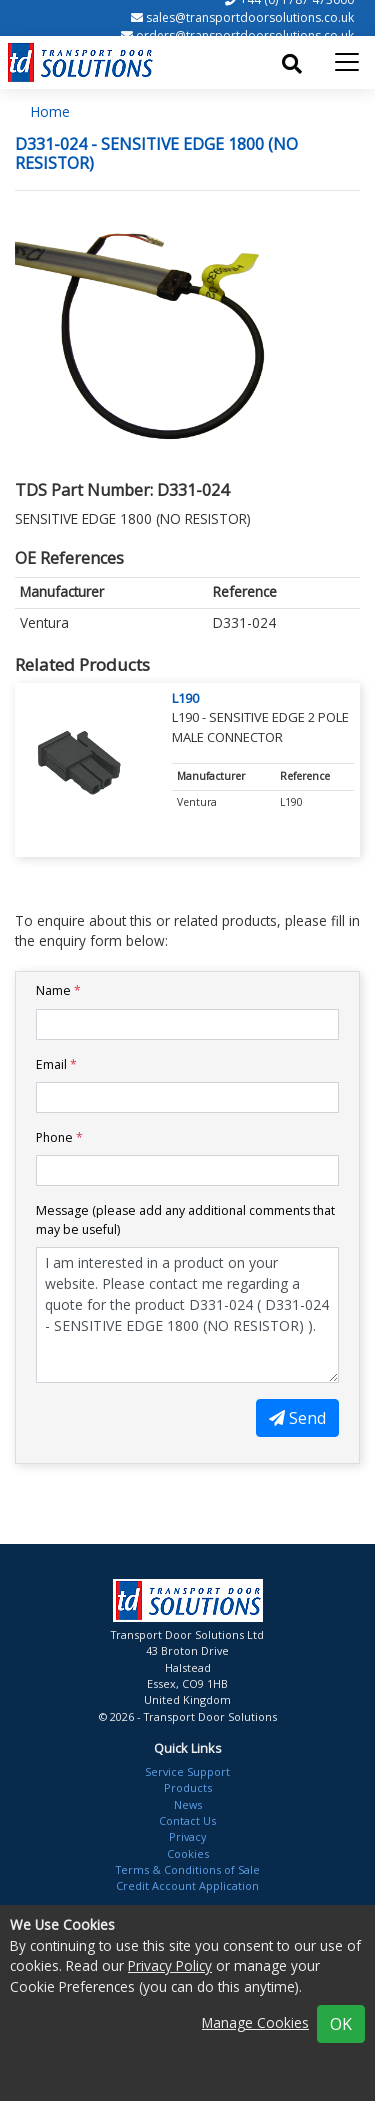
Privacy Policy (170, 1965)
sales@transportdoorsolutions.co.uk (250, 17)
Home (50, 111)
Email (56, 1064)
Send (297, 1418)
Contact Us (187, 1820)
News (188, 1804)
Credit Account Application (187, 1885)
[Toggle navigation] (347, 62)
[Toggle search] (292, 64)
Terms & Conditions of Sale (188, 1869)
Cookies (188, 1853)
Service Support (187, 1771)
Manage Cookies (255, 2022)
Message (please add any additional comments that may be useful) (185, 1219)
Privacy (187, 1836)
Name (58, 990)
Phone (59, 1137)
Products (188, 1787)
